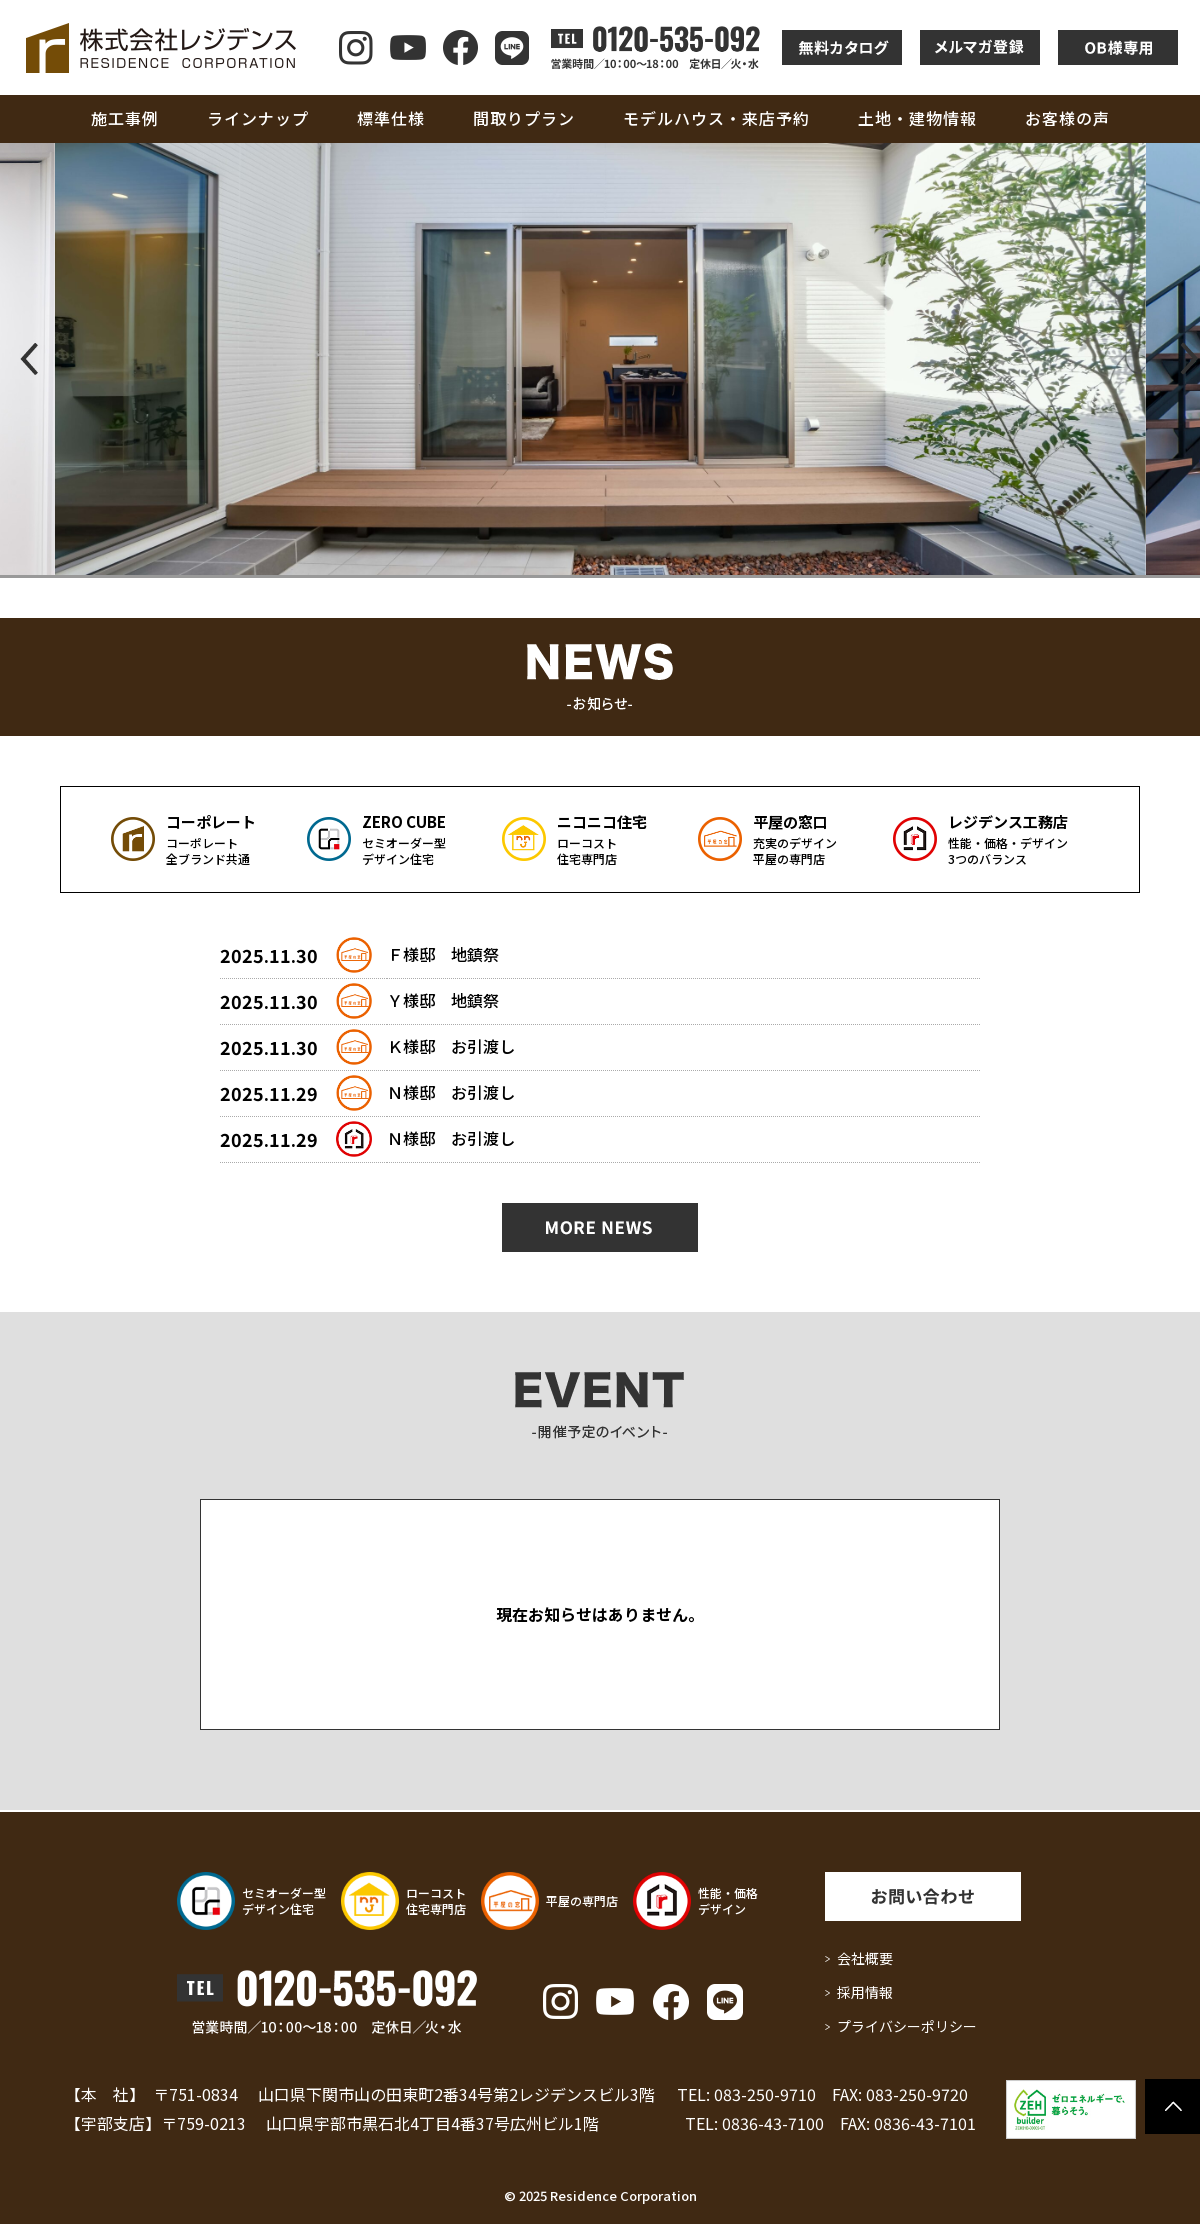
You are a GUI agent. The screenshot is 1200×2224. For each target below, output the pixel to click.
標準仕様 (391, 118)
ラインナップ (258, 118)
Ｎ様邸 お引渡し (451, 1092)
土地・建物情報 (917, 118)
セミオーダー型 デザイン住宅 (284, 1900)
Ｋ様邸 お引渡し (451, 1046)
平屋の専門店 (582, 1900)
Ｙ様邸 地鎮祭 (443, 1000)
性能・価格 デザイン (728, 1900)
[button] (23, 359)
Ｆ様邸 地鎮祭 (443, 954)
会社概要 (865, 1958)
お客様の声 (1067, 118)
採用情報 (865, 1992)
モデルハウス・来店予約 (716, 118)
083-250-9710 (765, 2094)
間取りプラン (524, 118)
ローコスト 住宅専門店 (436, 1900)
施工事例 (125, 118)
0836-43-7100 (773, 2123)
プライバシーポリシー (907, 2026)
